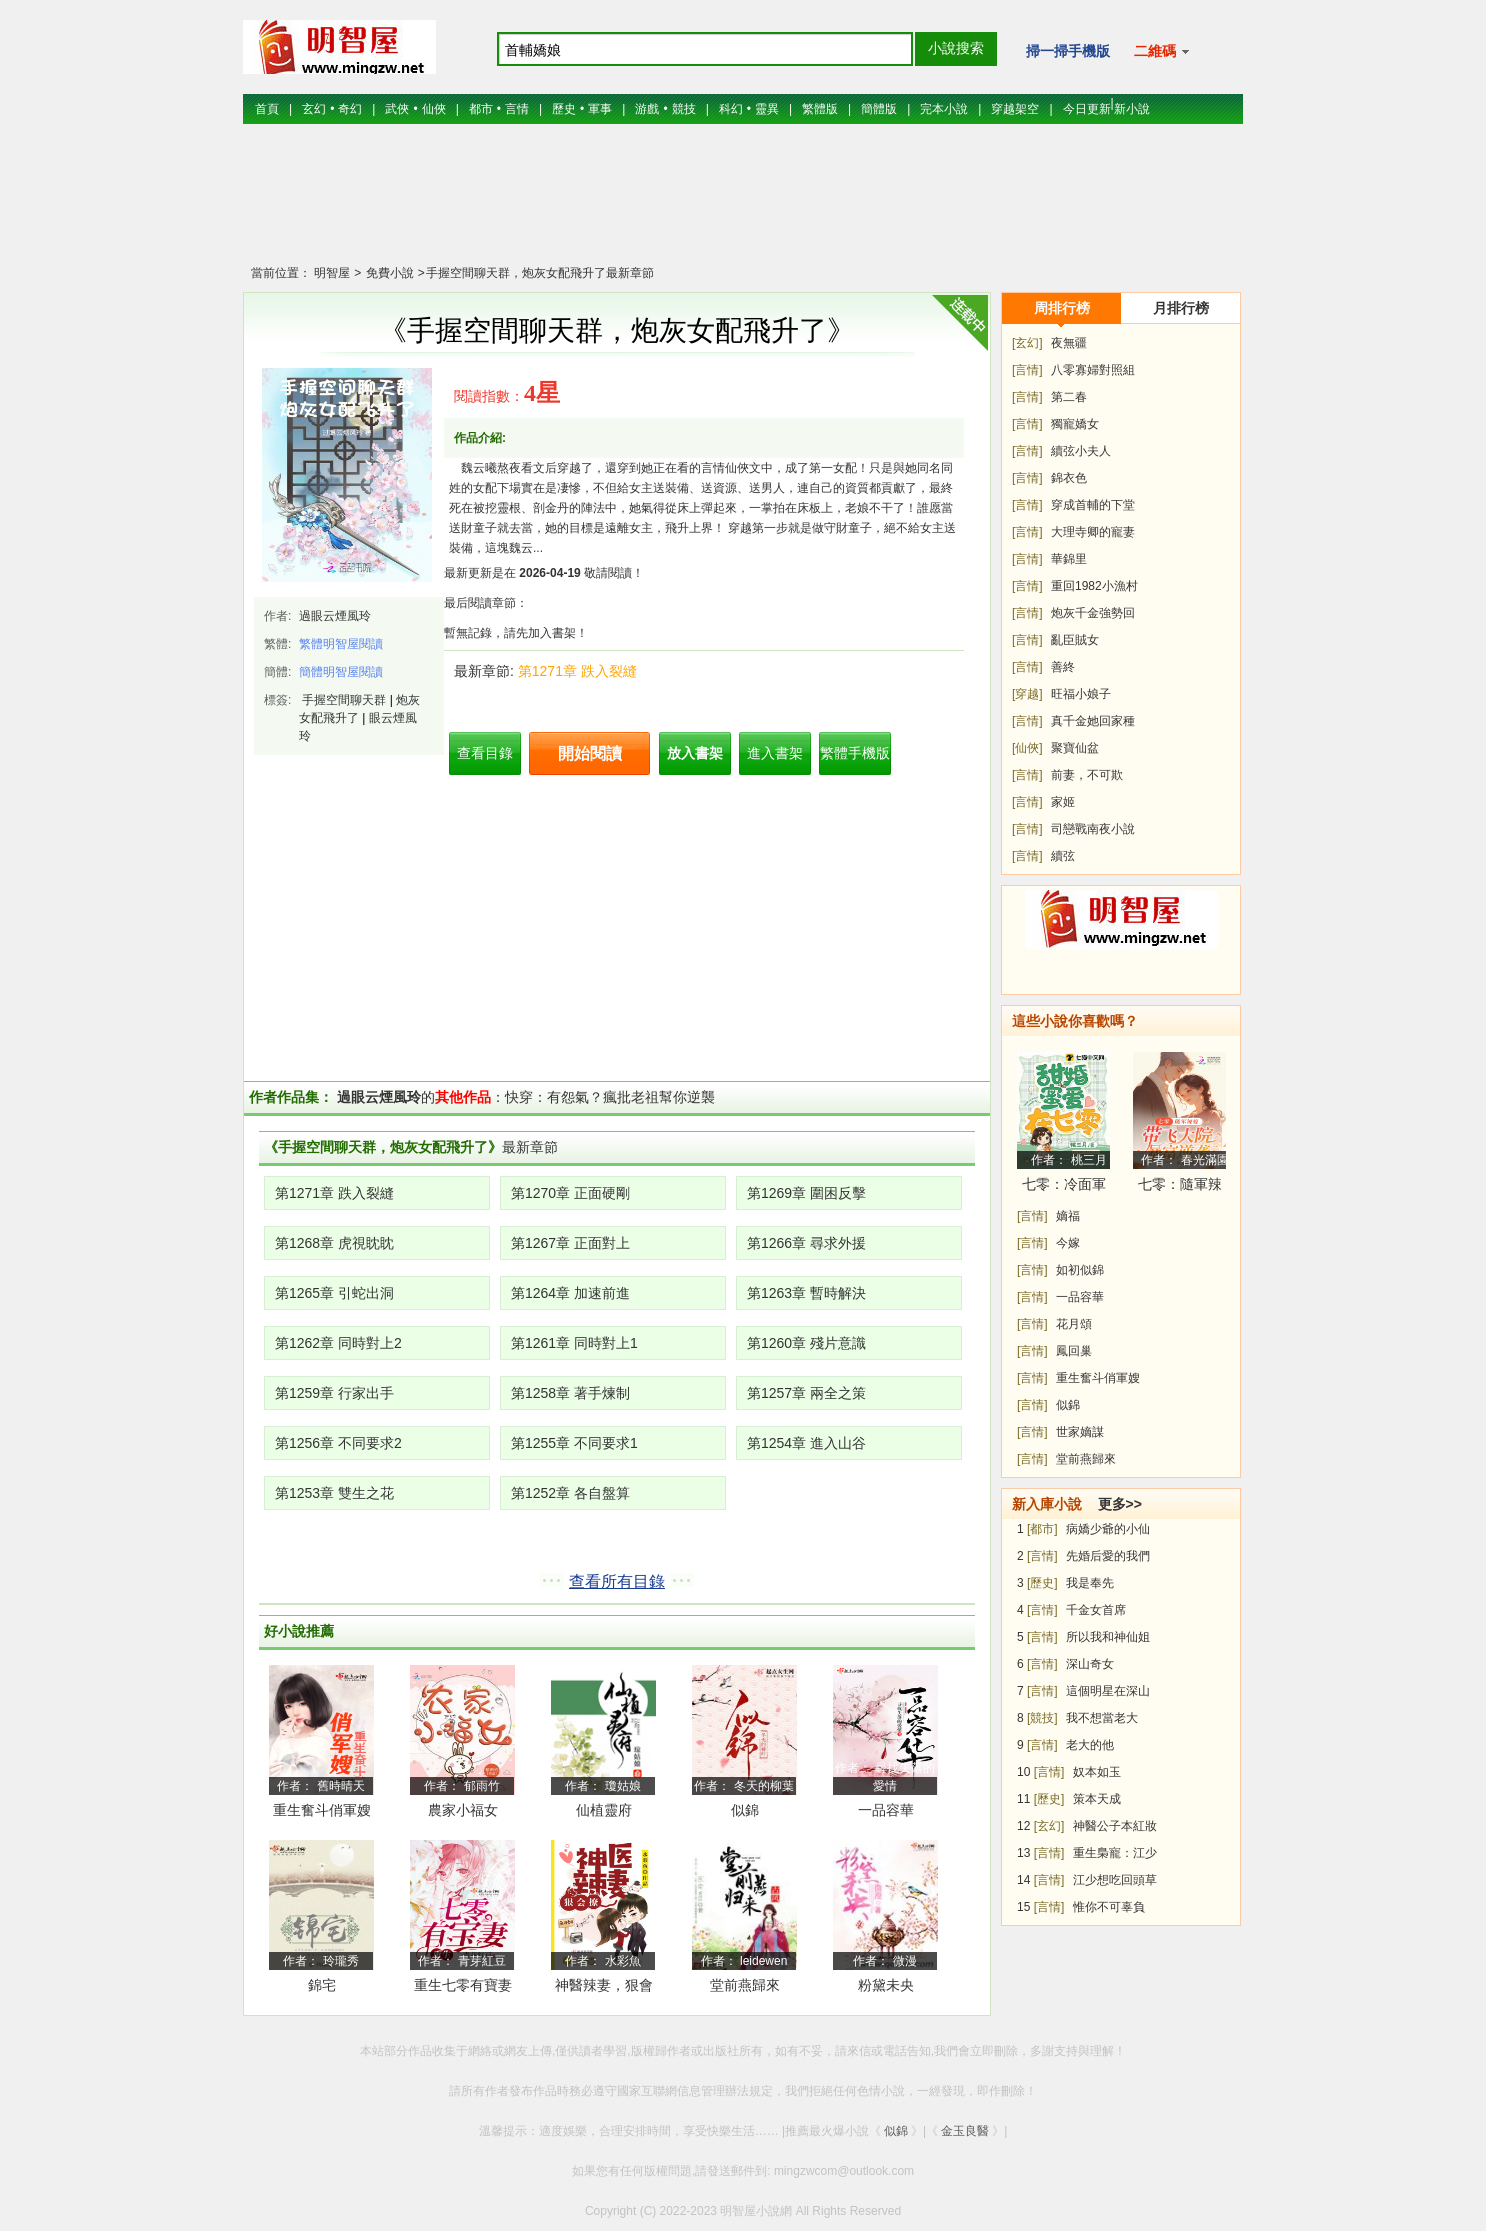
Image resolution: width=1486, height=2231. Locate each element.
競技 (684, 109)
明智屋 (332, 273)
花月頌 (1074, 1324)
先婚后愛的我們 (1108, 1556)
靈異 (767, 109)
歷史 (564, 109)
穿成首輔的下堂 (1093, 505)
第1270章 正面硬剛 (570, 1193)
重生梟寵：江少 (1115, 1853)
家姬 (1063, 802)
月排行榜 (1181, 308)
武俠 (397, 109)
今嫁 (1068, 1243)
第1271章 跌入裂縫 (577, 671)
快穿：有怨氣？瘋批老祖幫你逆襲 (610, 1097)
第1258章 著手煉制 (570, 1393)
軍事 (600, 109)
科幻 (731, 109)
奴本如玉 (1097, 1772)
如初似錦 (1080, 1270)
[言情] (1027, 370)
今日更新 (1087, 109)
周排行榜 (1062, 308)
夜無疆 (1069, 343)
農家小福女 (463, 1810)
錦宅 (322, 1985)
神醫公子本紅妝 (1115, 1826)
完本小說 (944, 109)
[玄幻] (1027, 343)
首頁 (267, 109)
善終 (1063, 667)
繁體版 (820, 109)
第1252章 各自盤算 (570, 1493)
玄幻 (314, 109)
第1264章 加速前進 (570, 1293)
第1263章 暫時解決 (806, 1293)
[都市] (1042, 1529)
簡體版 (879, 109)
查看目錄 (485, 753)
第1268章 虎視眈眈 (334, 1243)
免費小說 (387, 273)
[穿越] (1027, 694)
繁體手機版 (855, 753)
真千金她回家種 (1093, 721)
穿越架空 (1015, 109)
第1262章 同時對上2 (338, 1343)
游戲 (647, 109)
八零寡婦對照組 (1093, 370)
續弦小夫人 (1081, 451)
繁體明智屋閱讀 (341, 644)
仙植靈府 (604, 1810)
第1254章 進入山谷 (806, 1443)
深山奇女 (1090, 1664)
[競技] (1042, 1718)
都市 (481, 109)
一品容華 (886, 1810)
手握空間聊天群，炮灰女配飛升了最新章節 (540, 273)
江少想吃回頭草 (1115, 1880)
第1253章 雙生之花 (334, 1493)
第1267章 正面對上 (570, 1243)
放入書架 (695, 753)
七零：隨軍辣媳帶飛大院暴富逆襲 (1180, 1187)
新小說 (1132, 109)
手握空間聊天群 (344, 700)
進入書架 (775, 753)
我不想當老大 (1102, 1718)
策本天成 (1097, 1799)
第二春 (1069, 397)
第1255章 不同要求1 (574, 1443)
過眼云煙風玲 (335, 616)
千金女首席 (1096, 1610)
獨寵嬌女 (1075, 424)
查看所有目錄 (617, 1581)
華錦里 (1069, 559)
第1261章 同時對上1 (574, 1343)
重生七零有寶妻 (463, 1985)
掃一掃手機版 (1068, 51)
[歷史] (1042, 1583)
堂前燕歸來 (745, 1985)
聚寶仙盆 (1075, 748)
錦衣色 (1069, 478)
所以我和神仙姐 (1108, 1637)
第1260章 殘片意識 (806, 1343)
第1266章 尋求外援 (806, 1243)
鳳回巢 (1074, 1351)
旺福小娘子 (1081, 694)
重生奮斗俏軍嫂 (322, 1810)
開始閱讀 (590, 753)
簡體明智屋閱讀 (341, 672)
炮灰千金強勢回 (1093, 613)
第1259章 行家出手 (334, 1393)
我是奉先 (1090, 1583)
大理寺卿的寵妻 (1093, 532)
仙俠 (434, 109)
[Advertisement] (743, 205)
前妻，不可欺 (1087, 775)
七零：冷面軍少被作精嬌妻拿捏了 (1064, 1187)
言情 (517, 109)
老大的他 (1090, 1745)
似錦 (745, 1810)
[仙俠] (1027, 748)
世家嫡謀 (1080, 1432)
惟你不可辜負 (1109, 1907)
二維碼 (1161, 51)
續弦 (1063, 856)
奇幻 (350, 109)
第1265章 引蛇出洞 (334, 1293)
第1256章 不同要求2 (338, 1443)
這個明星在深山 (1108, 1691)
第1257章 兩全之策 (806, 1393)
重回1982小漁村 (1094, 586)
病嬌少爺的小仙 (1108, 1529)
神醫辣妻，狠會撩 (604, 1988)
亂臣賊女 (1075, 640)
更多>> (1120, 1504)
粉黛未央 (886, 1985)
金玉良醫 (965, 2131)
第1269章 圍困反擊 (806, 1193)
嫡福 (1068, 1216)
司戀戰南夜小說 (1093, 829)
